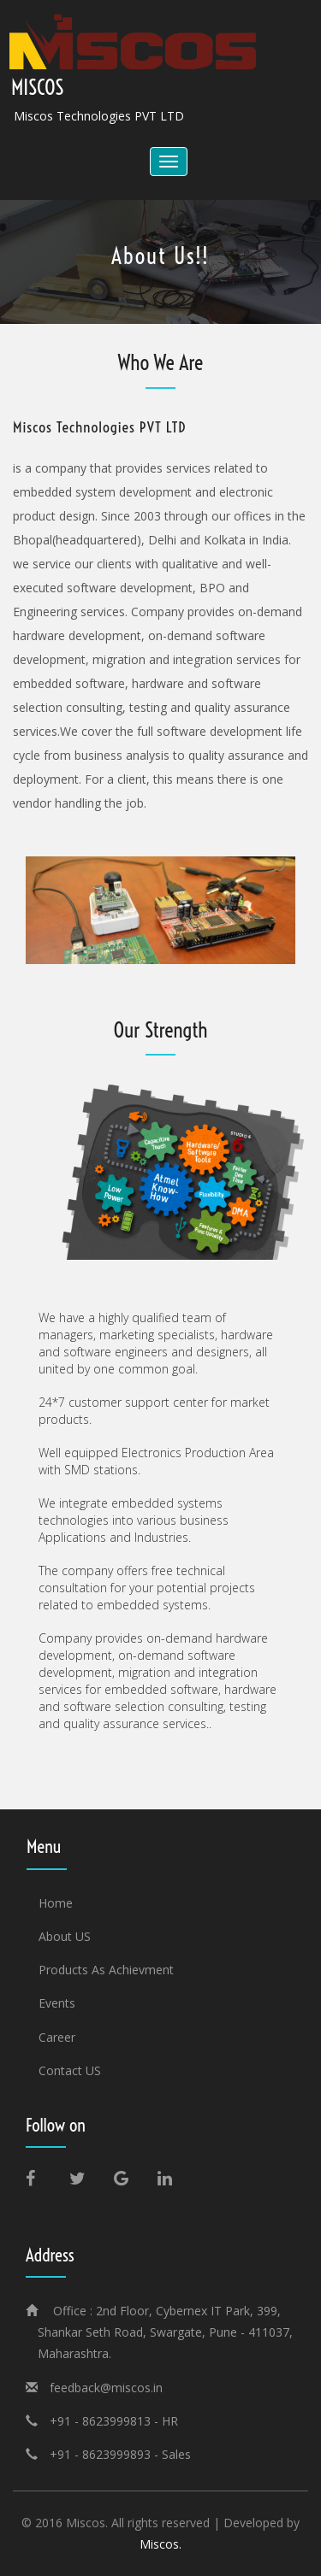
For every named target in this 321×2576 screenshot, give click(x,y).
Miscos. (160, 2544)
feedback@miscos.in (106, 2387)
